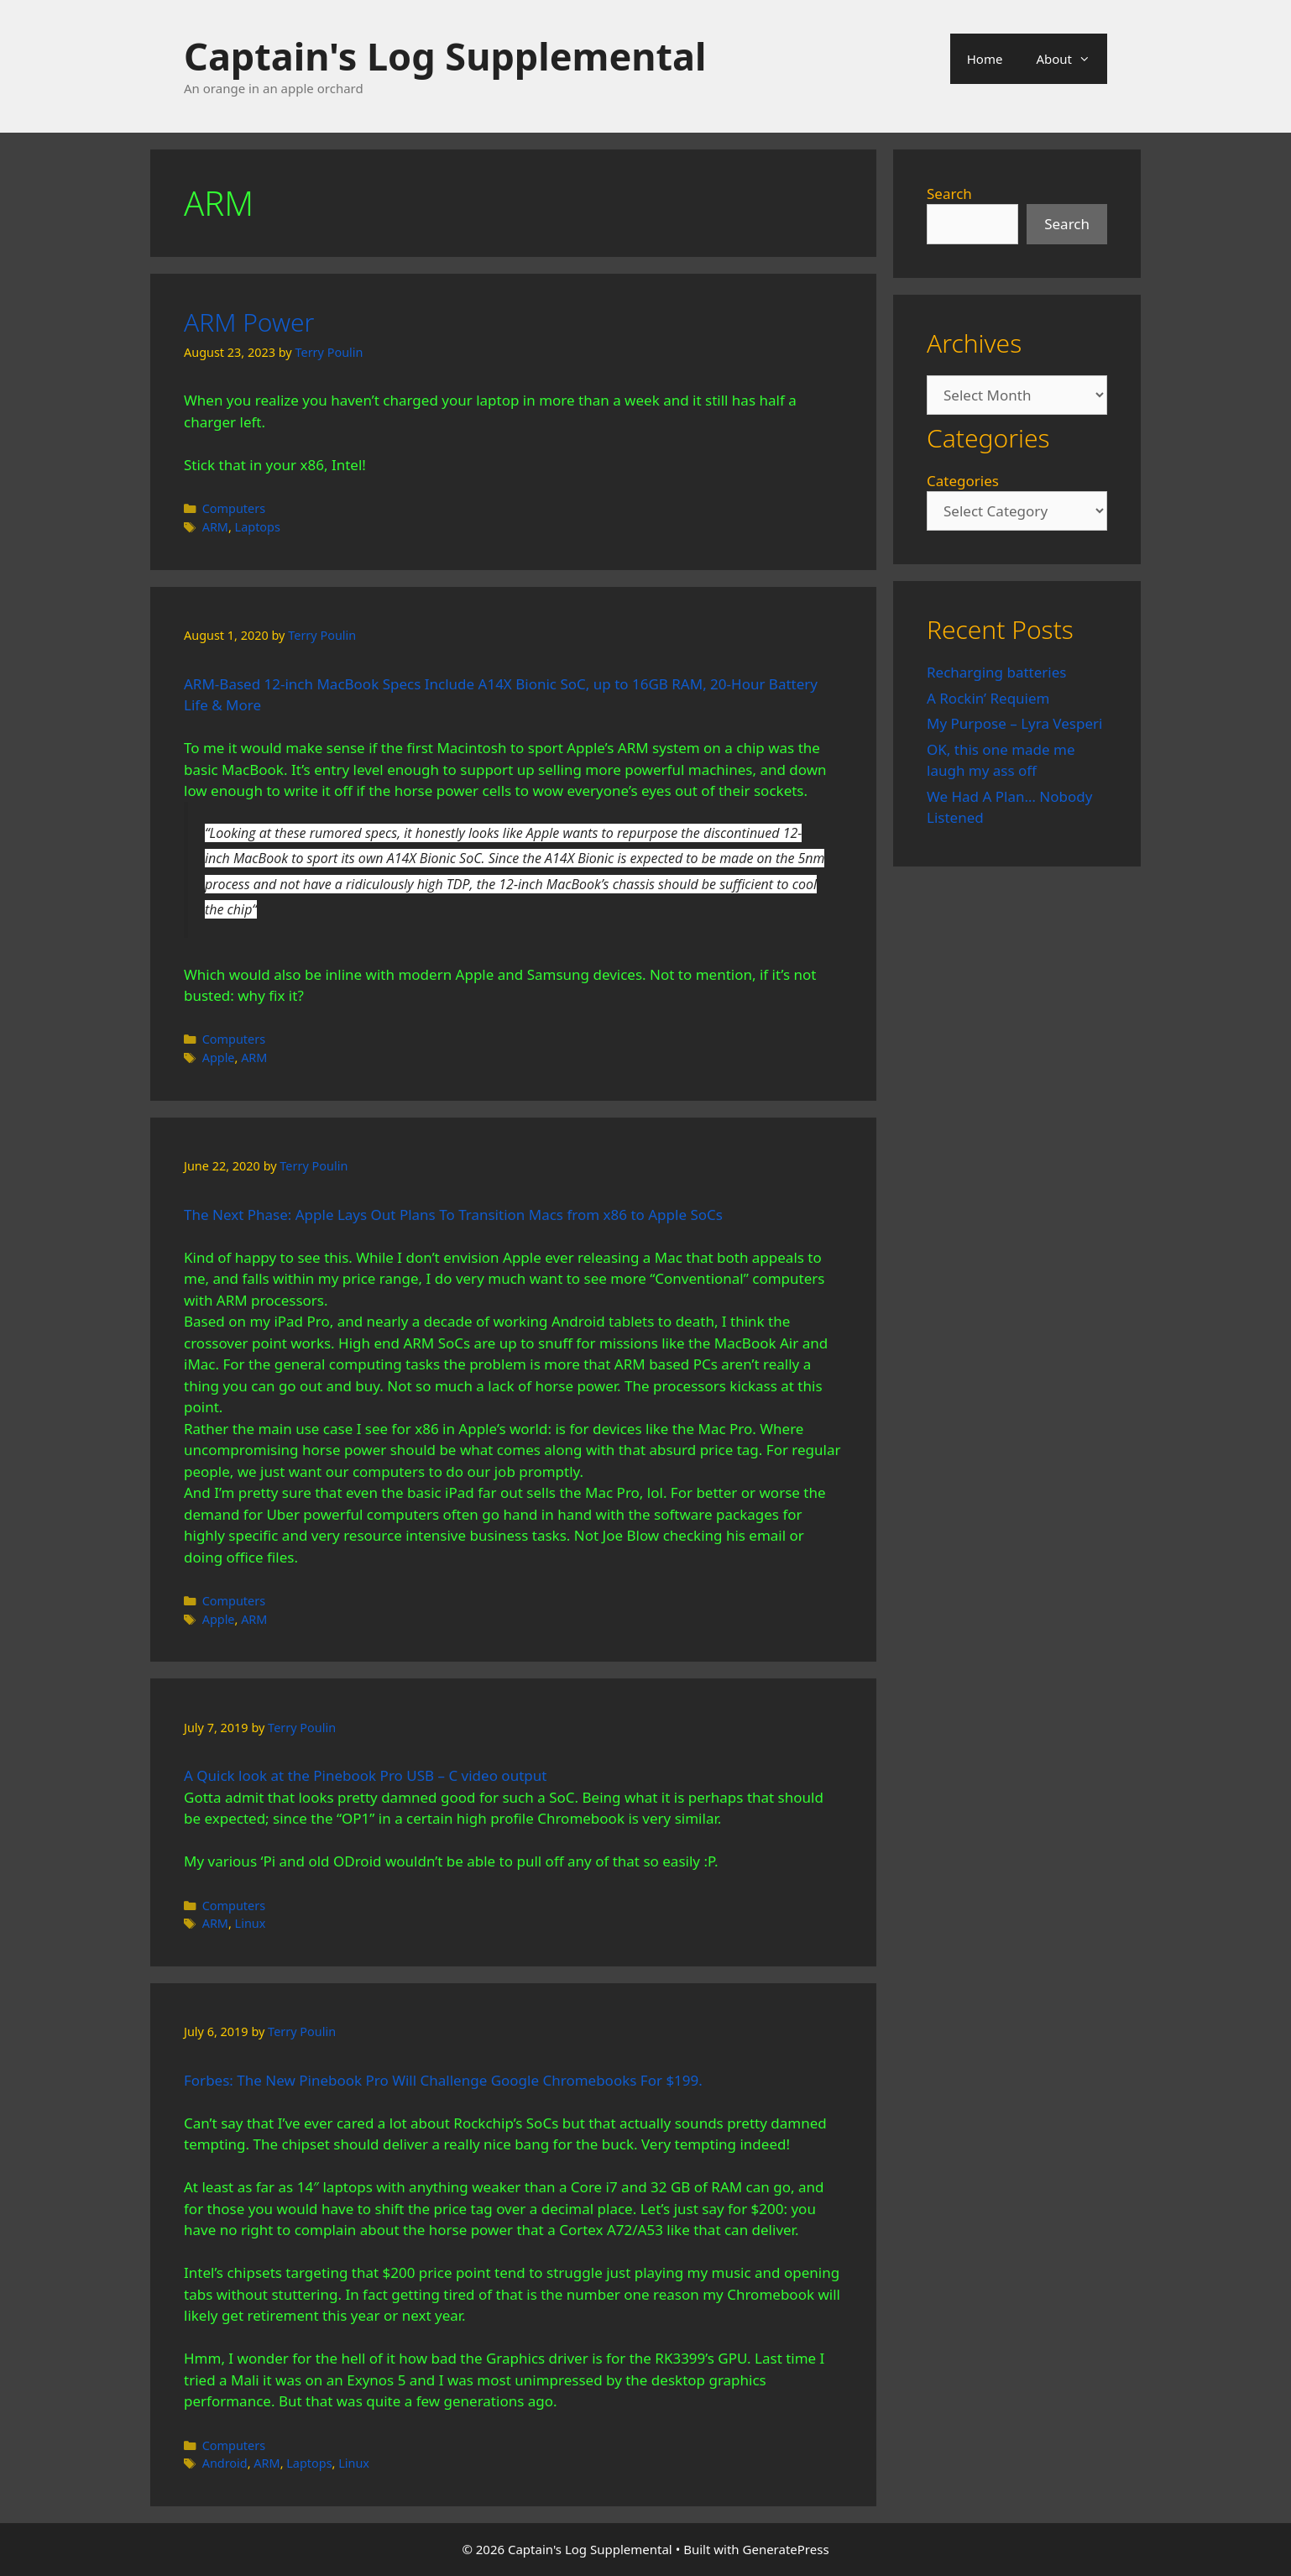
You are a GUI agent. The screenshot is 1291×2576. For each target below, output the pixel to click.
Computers (233, 508)
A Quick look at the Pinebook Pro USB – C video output (365, 1775)
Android (225, 2463)
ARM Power (249, 322)
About (1071, 59)
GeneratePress (786, 2549)
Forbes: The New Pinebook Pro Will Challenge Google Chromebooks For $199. (443, 2080)
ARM (215, 527)
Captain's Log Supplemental (445, 55)
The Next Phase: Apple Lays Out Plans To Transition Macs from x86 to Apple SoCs (453, 1214)
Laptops (257, 527)
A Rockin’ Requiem (988, 698)
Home (985, 58)
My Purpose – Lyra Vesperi (1014, 723)
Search (949, 193)
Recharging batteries (996, 672)
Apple (218, 1057)
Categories (963, 480)
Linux (250, 1923)
